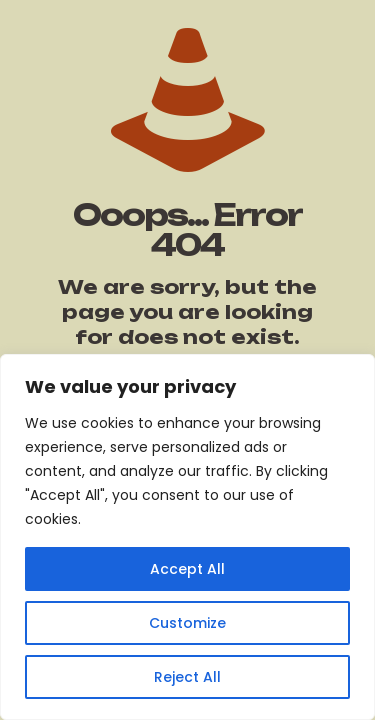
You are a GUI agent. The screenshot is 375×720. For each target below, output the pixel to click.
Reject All (187, 677)
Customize (187, 623)
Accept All (187, 569)
